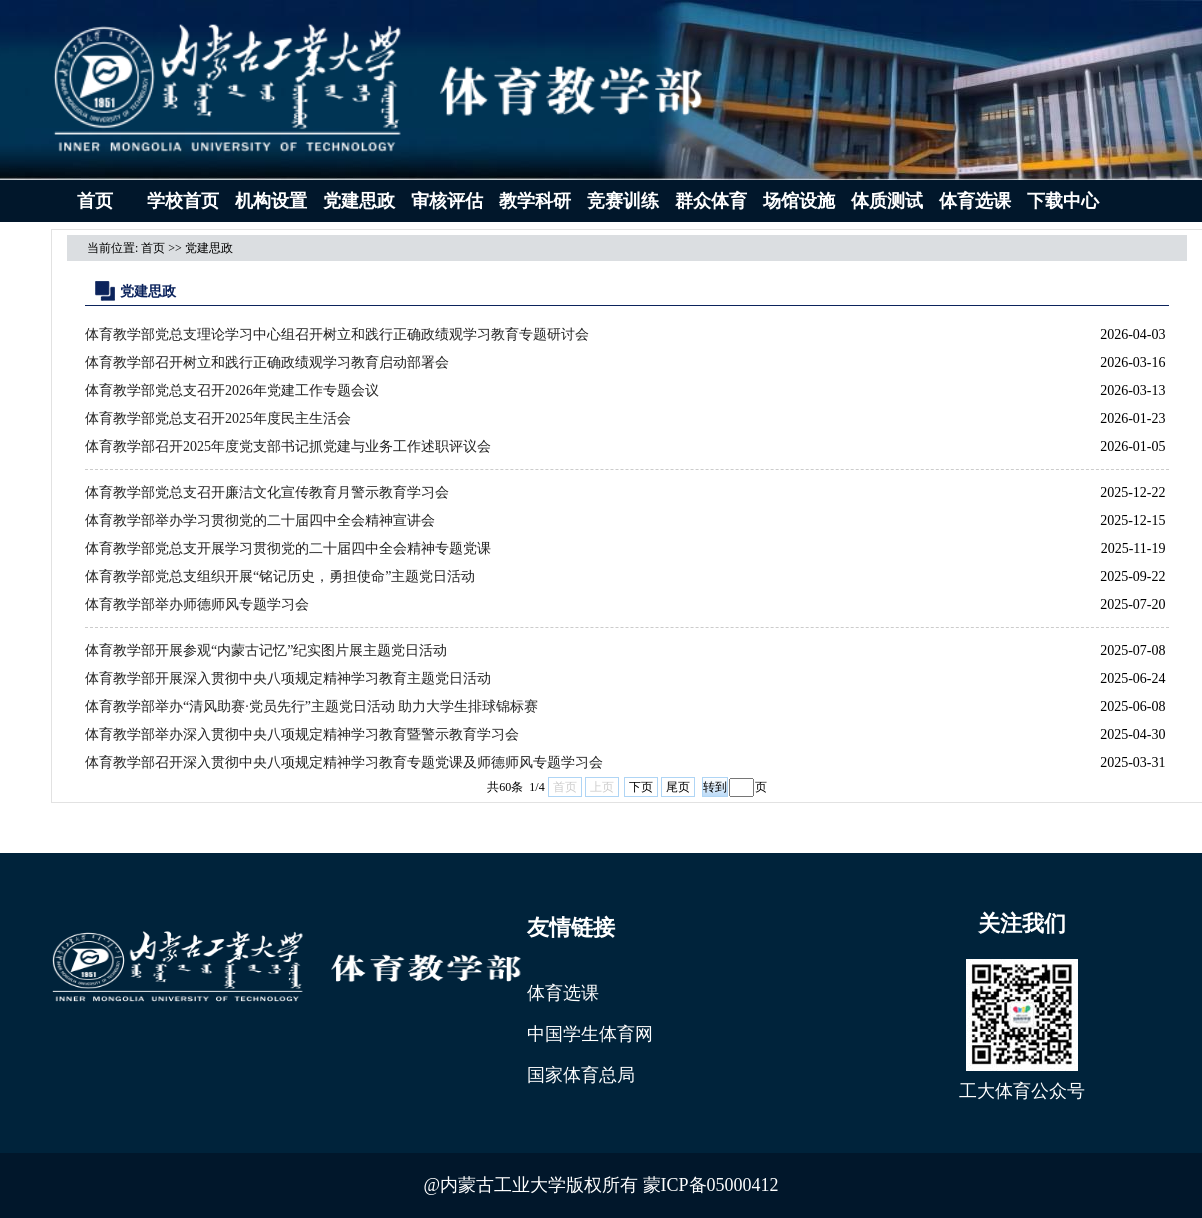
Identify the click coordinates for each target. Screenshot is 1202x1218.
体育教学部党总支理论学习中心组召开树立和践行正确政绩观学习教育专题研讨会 (337, 334)
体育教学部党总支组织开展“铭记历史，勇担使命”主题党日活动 (280, 576)
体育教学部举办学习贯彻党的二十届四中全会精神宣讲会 (260, 520)
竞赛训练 (623, 201)
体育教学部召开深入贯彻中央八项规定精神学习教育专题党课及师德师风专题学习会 (344, 762)
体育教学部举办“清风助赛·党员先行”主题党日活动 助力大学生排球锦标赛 (311, 706)
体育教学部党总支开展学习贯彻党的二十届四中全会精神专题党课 (288, 548)
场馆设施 (799, 201)
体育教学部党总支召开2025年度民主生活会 (218, 418)
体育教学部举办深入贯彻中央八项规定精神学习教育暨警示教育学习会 (302, 734)
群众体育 (711, 201)
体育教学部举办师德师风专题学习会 (197, 604)
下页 (641, 787)
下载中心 (1063, 201)
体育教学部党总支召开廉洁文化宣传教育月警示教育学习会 (267, 492)
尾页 (678, 787)
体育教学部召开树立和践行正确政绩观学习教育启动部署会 (267, 362)
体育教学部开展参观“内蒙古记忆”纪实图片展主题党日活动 (266, 650)
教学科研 (535, 201)
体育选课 (975, 201)
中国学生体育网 (590, 1034)
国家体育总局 (581, 1075)
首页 (95, 201)
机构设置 (271, 201)
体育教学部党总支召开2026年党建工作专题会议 (232, 390)
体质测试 (887, 201)
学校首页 (183, 201)
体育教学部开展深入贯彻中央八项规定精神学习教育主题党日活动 (288, 678)
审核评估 (447, 201)
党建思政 (359, 201)
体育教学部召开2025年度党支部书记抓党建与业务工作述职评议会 (288, 446)
